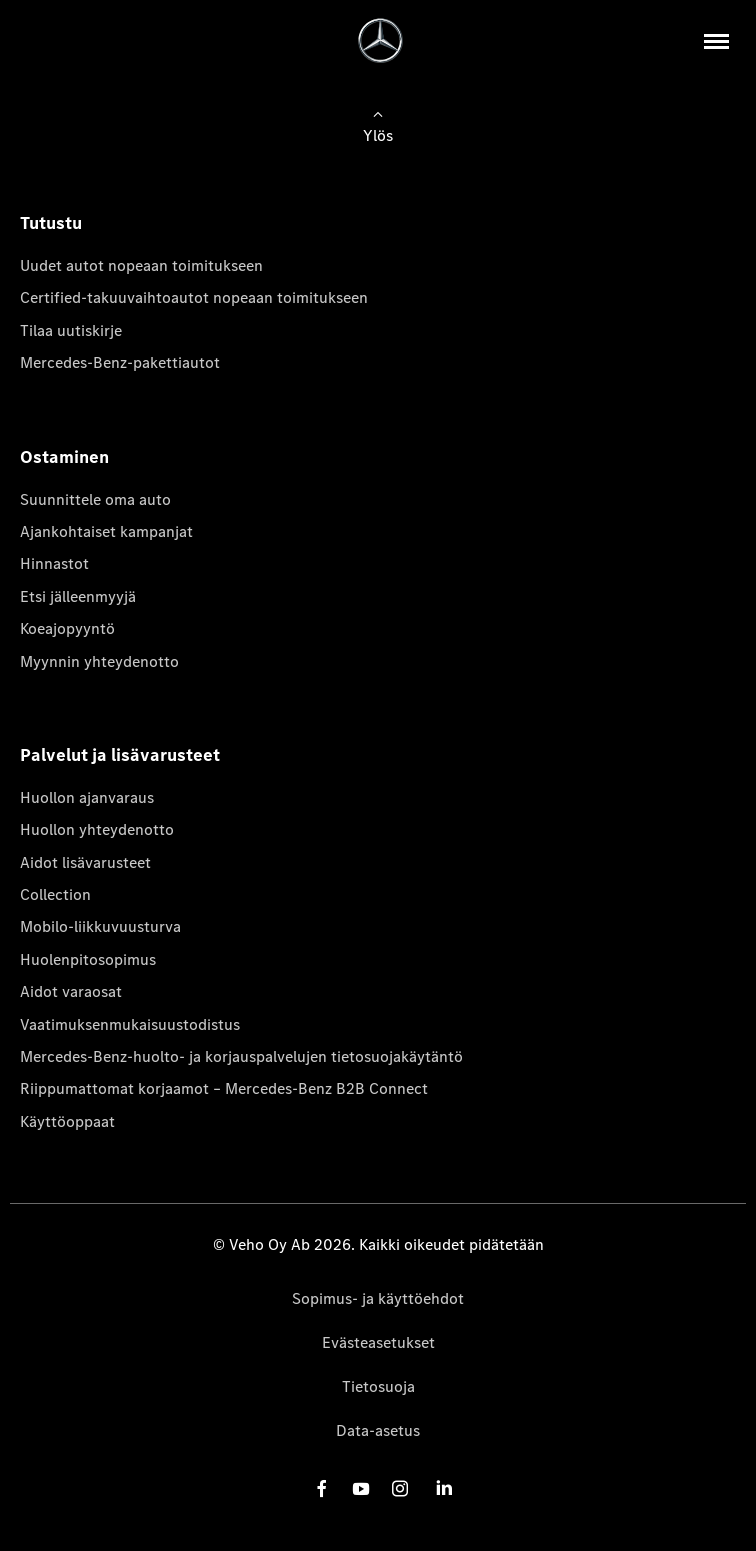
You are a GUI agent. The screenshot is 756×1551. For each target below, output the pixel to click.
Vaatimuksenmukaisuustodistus (130, 1024)
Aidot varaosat (71, 991)
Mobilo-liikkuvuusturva (100, 926)
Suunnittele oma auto (95, 499)
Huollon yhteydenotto (97, 829)
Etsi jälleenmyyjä (78, 596)
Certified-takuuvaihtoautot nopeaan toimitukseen (194, 297)
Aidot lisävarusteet (85, 862)
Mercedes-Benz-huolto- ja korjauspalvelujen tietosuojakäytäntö (241, 1056)
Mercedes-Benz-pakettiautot (120, 362)
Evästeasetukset (378, 1342)
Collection (55, 894)
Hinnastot (54, 563)
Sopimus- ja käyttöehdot (378, 1298)
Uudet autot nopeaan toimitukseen (141, 265)
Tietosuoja (378, 1386)
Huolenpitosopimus (88, 959)
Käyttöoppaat (67, 1121)
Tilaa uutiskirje (71, 330)
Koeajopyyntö (67, 628)
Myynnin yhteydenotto (99, 661)
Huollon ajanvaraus (87, 797)
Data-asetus (378, 1430)
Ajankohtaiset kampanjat (106, 531)
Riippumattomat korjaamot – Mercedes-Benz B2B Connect (224, 1088)
